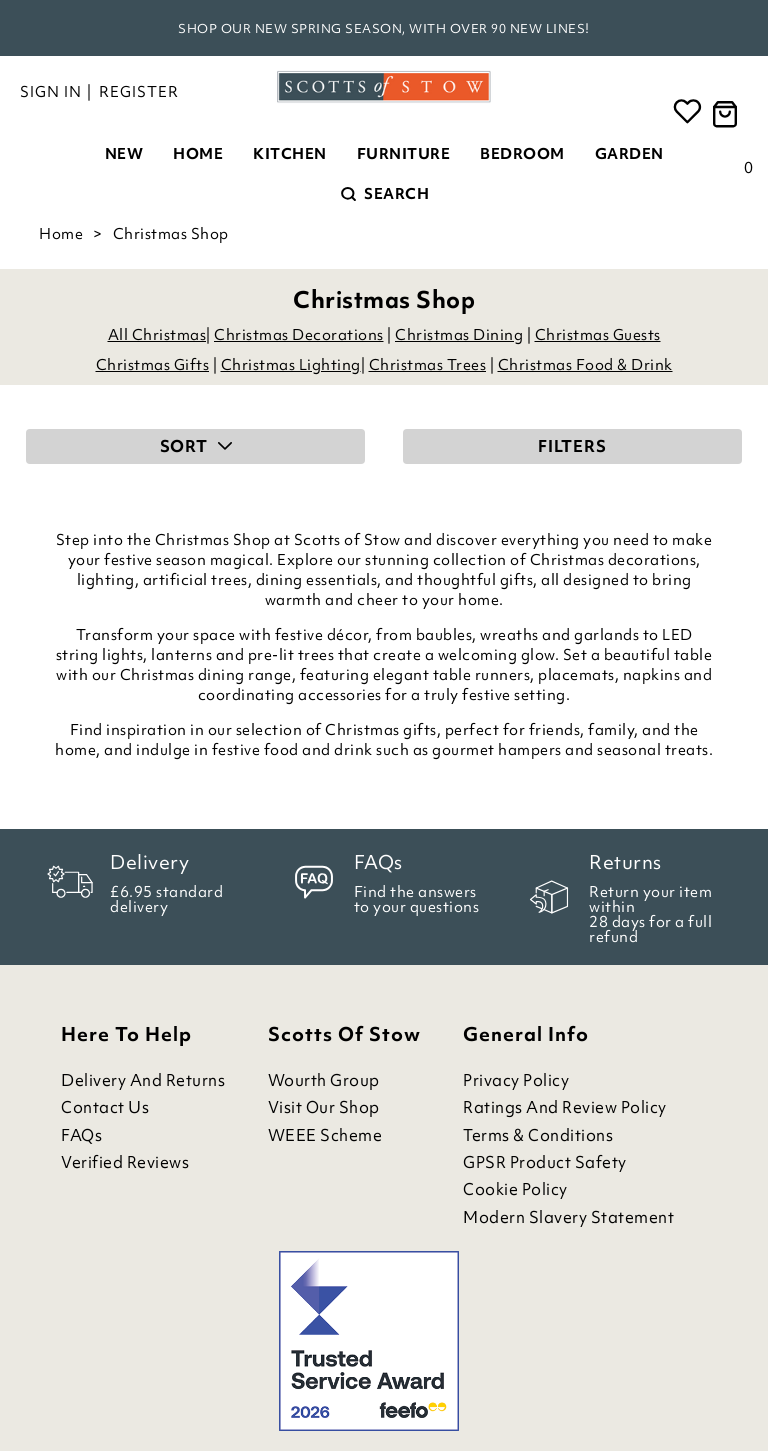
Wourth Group (324, 1080)
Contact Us (105, 1107)
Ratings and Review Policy (565, 1107)
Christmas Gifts (153, 365)
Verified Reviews (125, 1162)
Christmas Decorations (299, 335)
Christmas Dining (459, 335)
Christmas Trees (428, 365)
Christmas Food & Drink (585, 365)
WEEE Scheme (325, 1135)
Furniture (404, 154)
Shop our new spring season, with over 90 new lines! (384, 28)
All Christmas (157, 335)
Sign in (51, 92)
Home (198, 154)
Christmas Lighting (291, 365)
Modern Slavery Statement (568, 1217)
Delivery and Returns (143, 1080)
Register (139, 92)
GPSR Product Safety (545, 1162)
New (124, 154)
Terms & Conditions (538, 1135)
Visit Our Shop (324, 1107)
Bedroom (522, 154)
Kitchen (290, 154)
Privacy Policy (516, 1080)
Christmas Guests (598, 335)
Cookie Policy (515, 1189)
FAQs (81, 1135)
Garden (629, 154)
